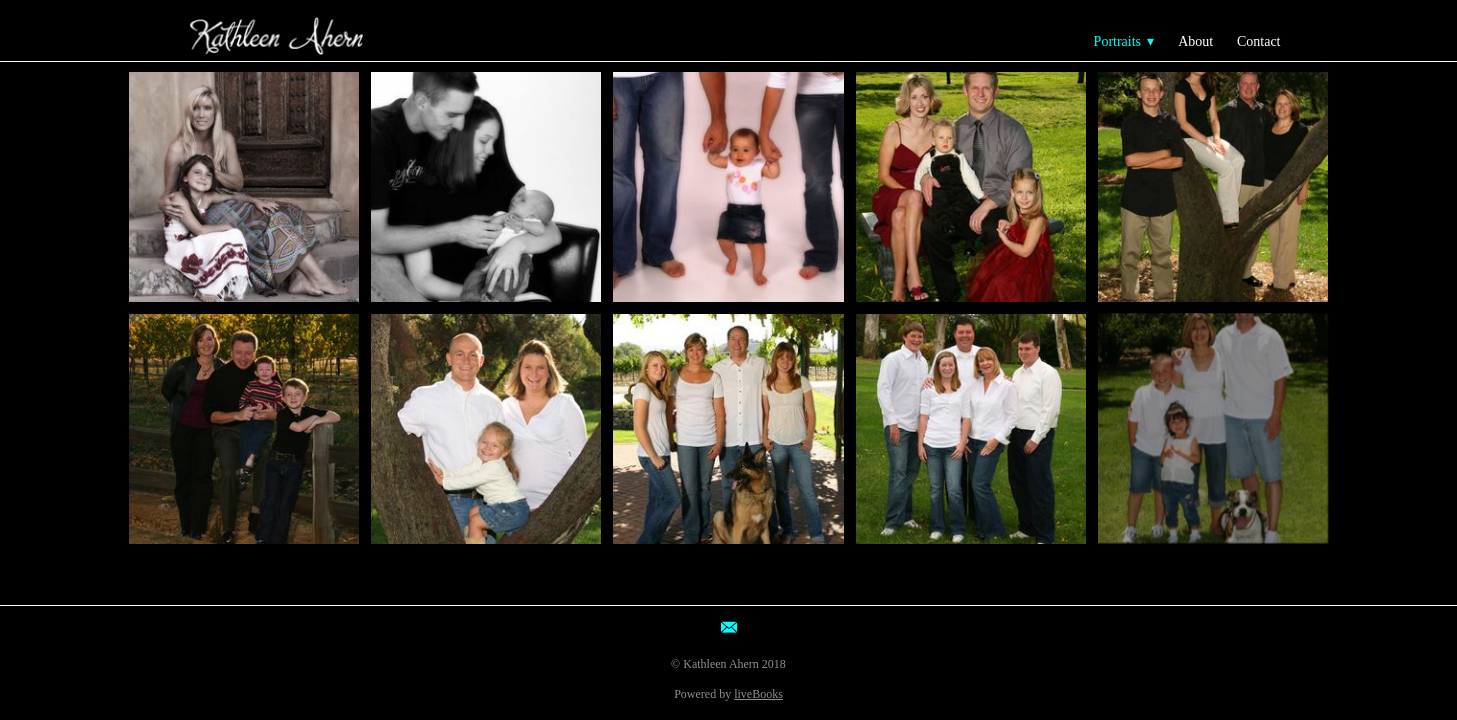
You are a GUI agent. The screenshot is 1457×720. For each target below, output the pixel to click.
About (1195, 41)
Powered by (728, 694)
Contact (1259, 41)
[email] (729, 628)
